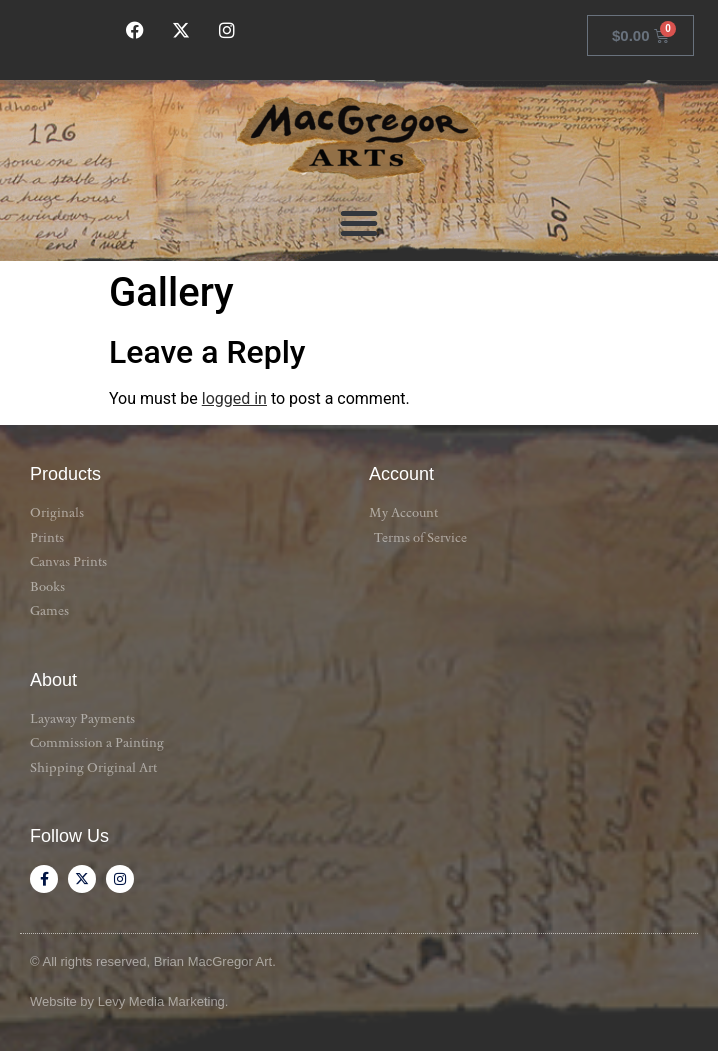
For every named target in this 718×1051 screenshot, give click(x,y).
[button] (359, 223)
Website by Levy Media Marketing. (129, 1001)
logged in (234, 398)
